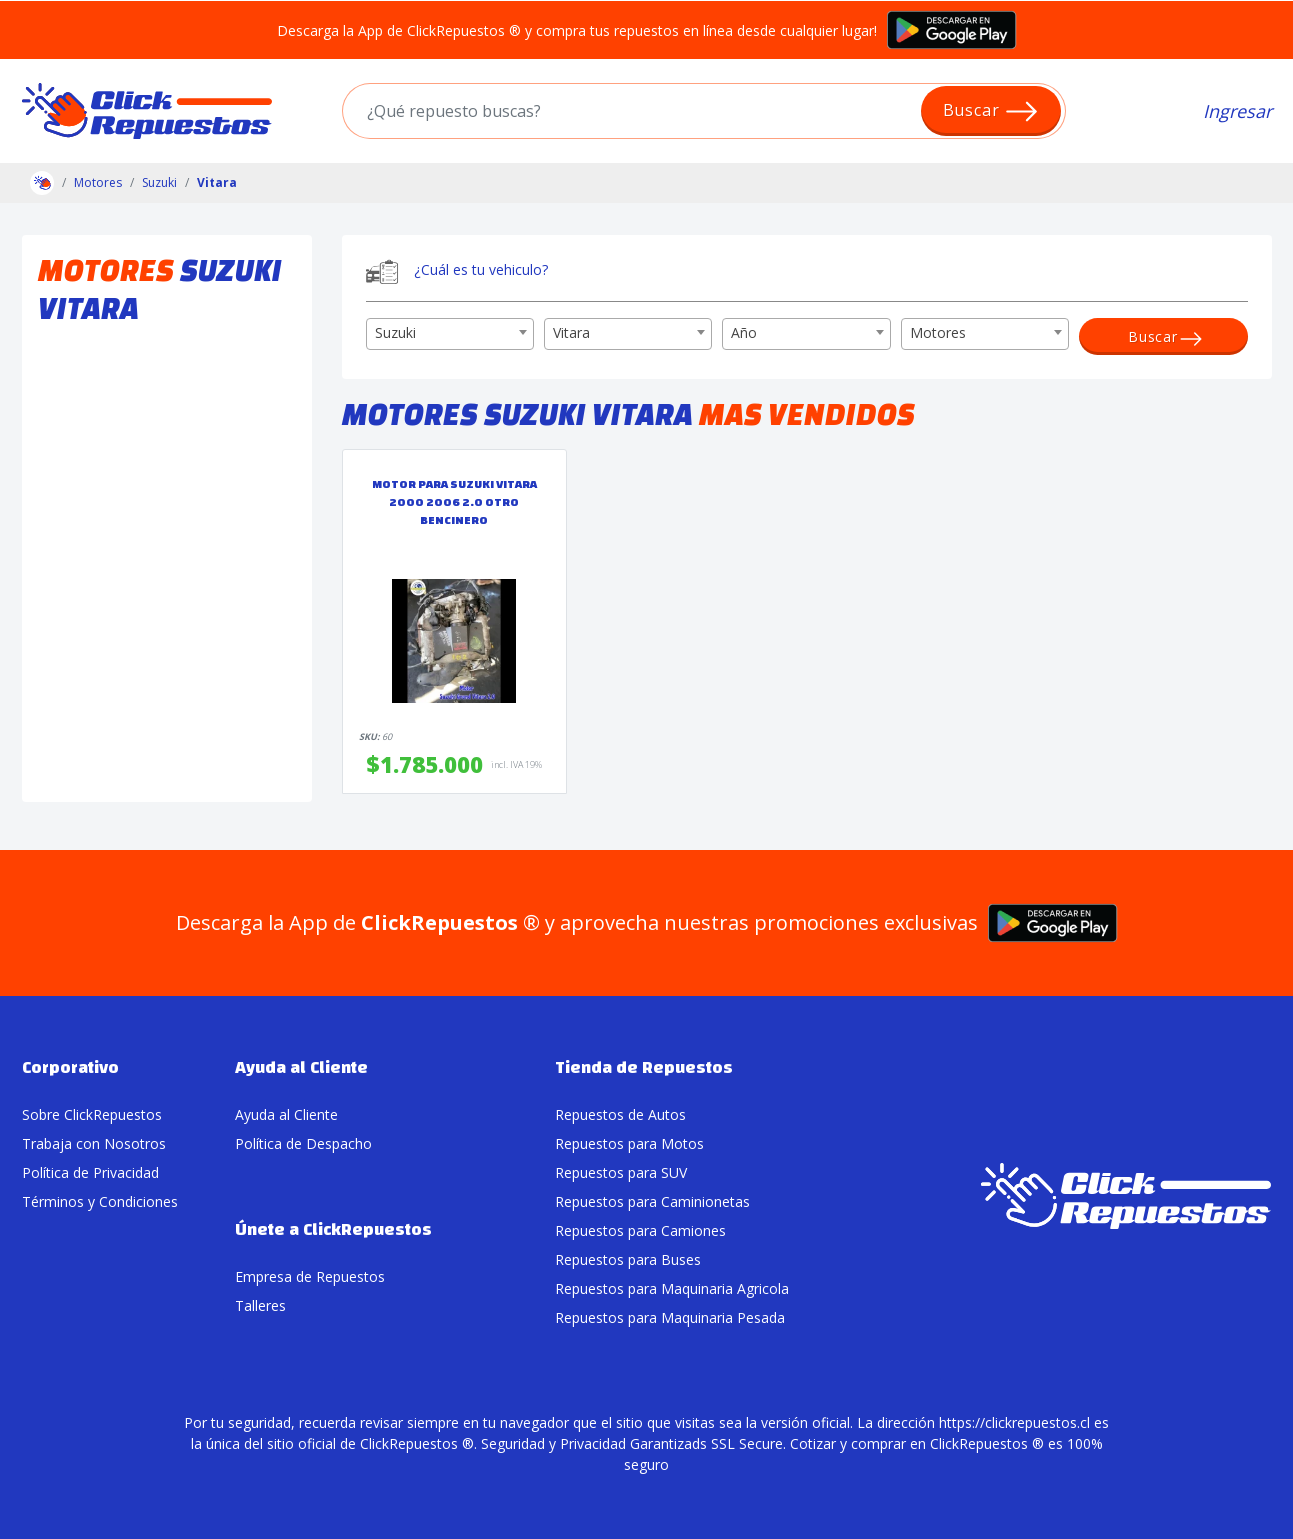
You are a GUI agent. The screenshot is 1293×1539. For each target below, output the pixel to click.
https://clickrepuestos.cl (1014, 1422)
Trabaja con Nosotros (94, 1143)
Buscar (991, 111)
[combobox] (450, 334)
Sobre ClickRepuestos (92, 1114)
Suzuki (159, 182)
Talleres (260, 1305)
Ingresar (1237, 111)
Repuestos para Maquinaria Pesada (670, 1317)
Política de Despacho (303, 1143)
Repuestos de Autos (620, 1114)
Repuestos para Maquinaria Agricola (672, 1288)
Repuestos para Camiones (640, 1230)
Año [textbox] (744, 332)
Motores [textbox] (938, 332)
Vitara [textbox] (571, 332)
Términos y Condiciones (100, 1201)
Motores (98, 182)
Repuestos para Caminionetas (652, 1201)
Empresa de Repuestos (310, 1276)
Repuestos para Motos (629, 1143)
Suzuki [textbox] (395, 332)
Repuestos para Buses (628, 1259)
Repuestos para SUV (621, 1172)
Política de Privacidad (90, 1172)
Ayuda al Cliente (286, 1114)
